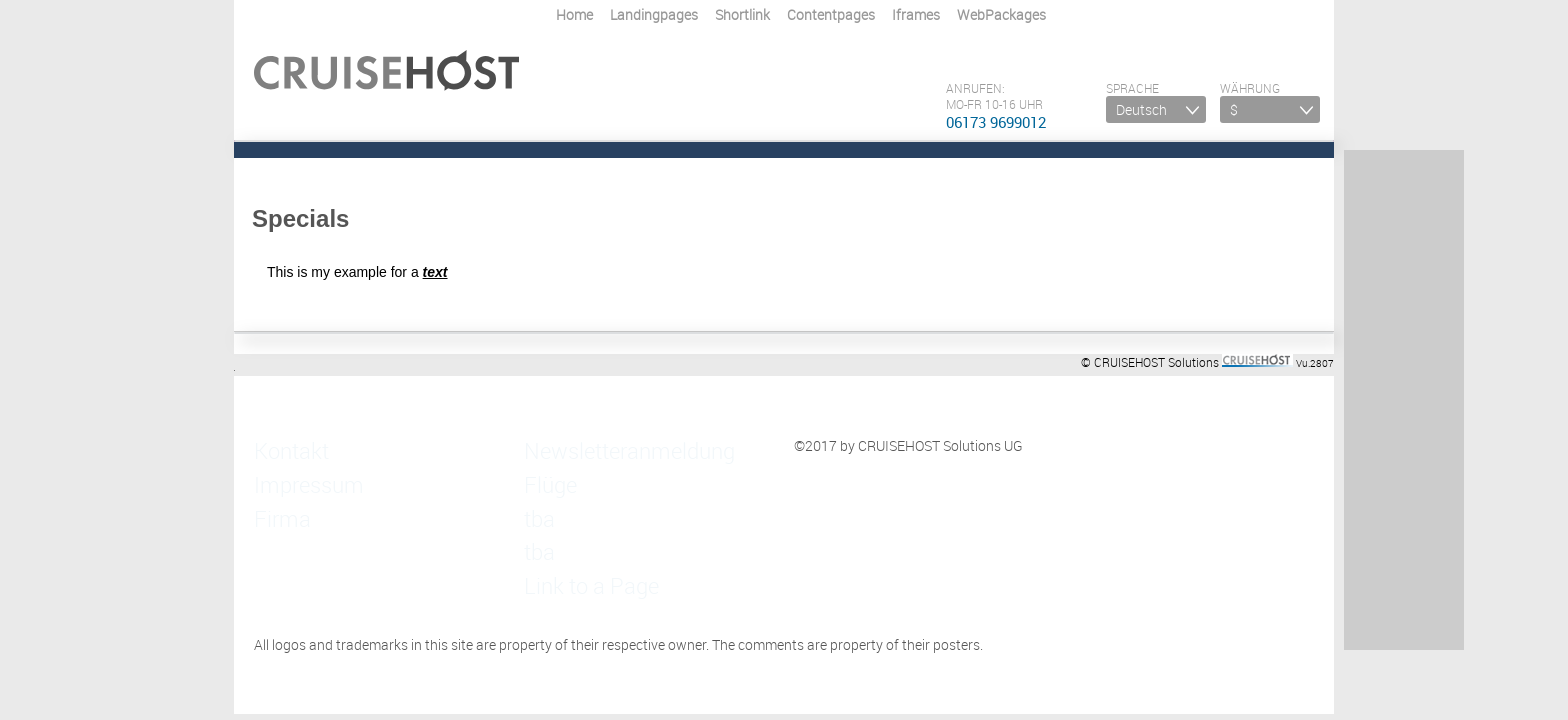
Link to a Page (567, 521)
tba (534, 483)
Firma (272, 483)
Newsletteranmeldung (592, 445)
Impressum (289, 464)
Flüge (541, 464)
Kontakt (279, 445)
